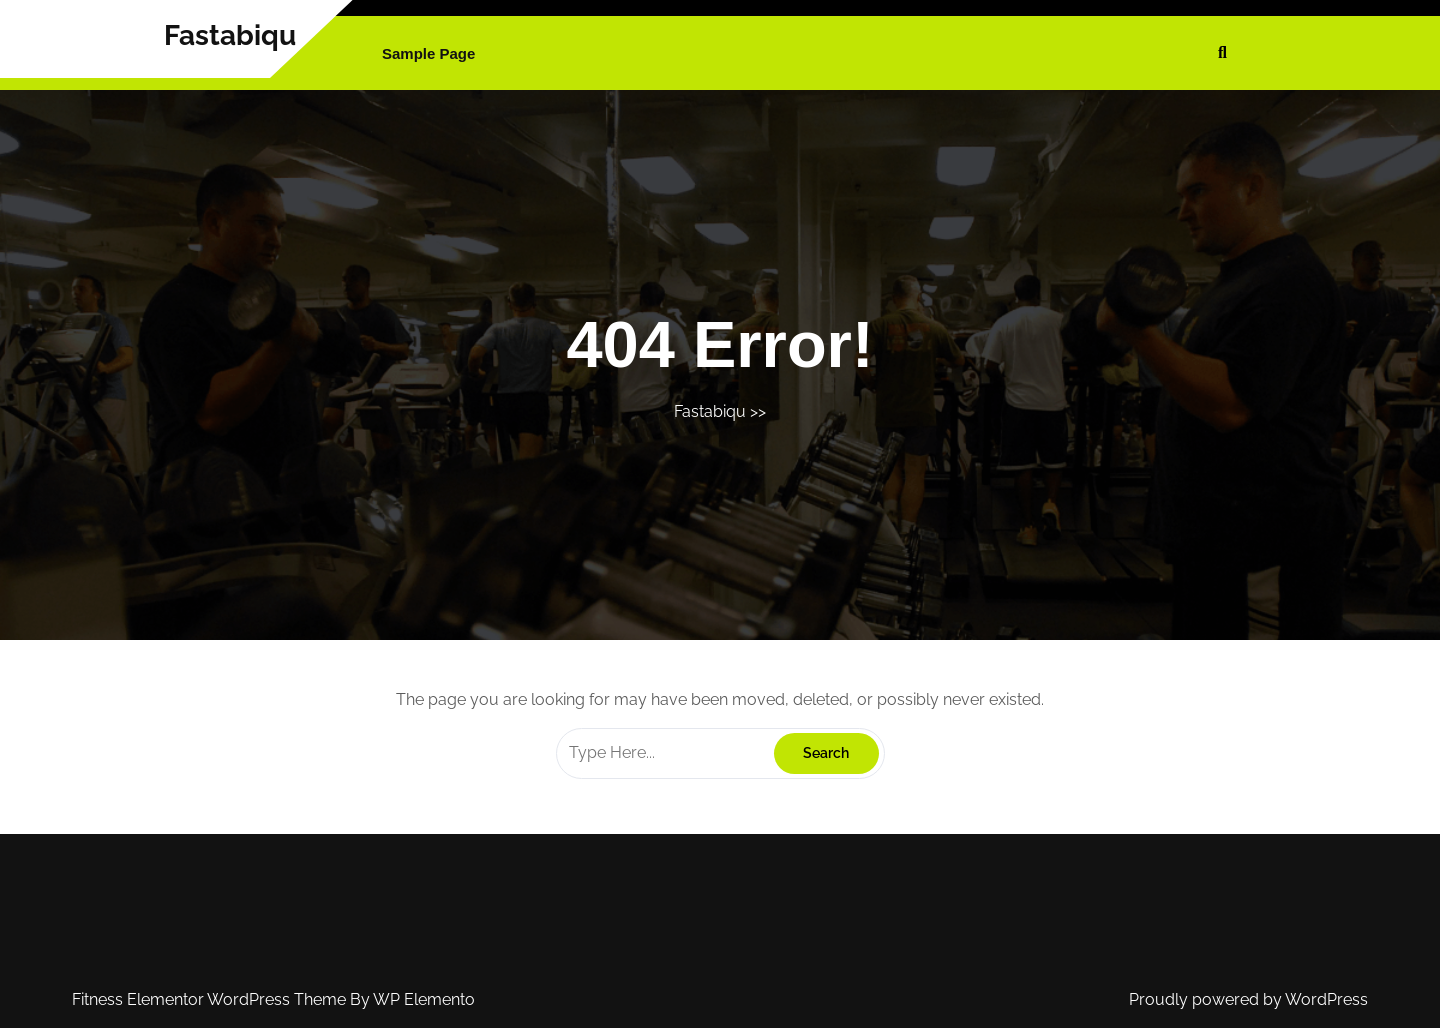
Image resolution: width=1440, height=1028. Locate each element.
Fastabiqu (230, 35)
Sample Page (428, 53)
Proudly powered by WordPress (1248, 999)
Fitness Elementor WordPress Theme (211, 999)
